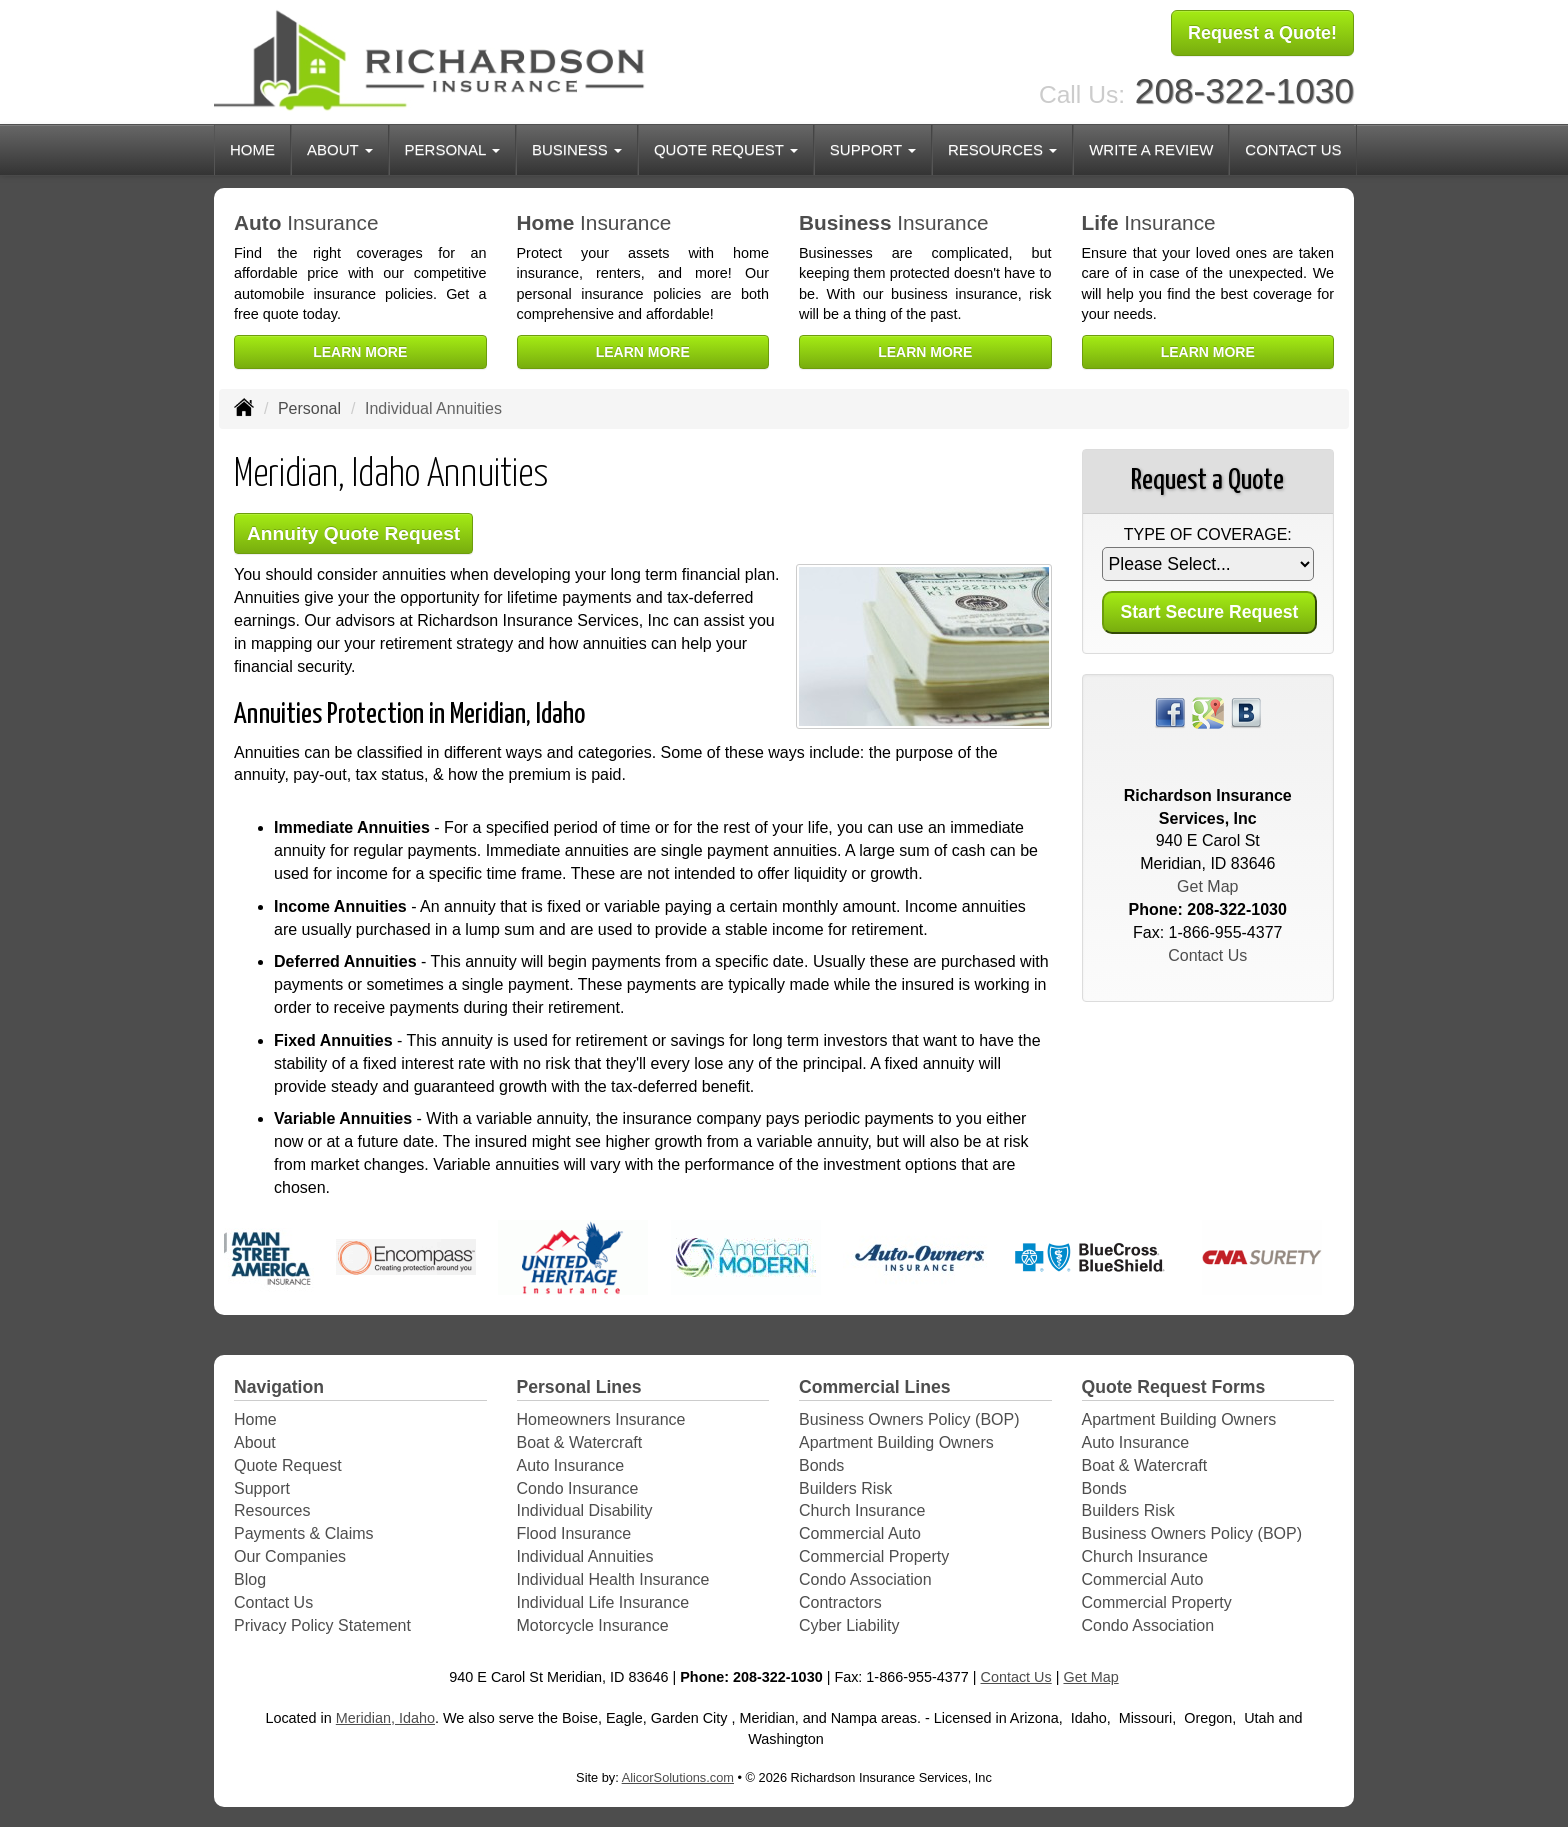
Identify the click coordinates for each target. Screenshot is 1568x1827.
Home (252, 149)
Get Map (1207, 886)
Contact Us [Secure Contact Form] (1207, 955)
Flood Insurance (574, 1533)
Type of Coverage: (1208, 534)
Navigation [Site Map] (279, 1387)
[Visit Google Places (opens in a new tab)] (1208, 711)
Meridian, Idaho (385, 1718)
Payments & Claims (304, 1533)
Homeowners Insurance (601, 1419)
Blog (250, 1579)
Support (262, 1488)
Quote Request (288, 1465)
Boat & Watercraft (580, 1442)
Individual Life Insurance (603, 1602)
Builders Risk (845, 1488)
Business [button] (577, 149)
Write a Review (1151, 149)
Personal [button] (452, 149)
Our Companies (290, 1556)
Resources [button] (1002, 149)
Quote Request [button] (726, 149)
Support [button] (873, 149)
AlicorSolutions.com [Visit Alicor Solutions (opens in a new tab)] (678, 1777)
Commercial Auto (860, 1533)
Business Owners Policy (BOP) (909, 1419)
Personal (309, 408)
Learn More (360, 352)
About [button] (340, 149)
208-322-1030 (1244, 90)
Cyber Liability (849, 1625)
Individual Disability (585, 1510)
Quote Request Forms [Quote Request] (1174, 1387)
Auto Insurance (571, 1465)
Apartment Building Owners (896, 1442)
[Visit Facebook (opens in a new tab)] (1170, 711)
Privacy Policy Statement (322, 1625)
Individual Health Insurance (613, 1579)
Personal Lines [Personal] (579, 1387)
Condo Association (865, 1579)
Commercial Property (874, 1556)
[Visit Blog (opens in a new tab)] (1246, 711)
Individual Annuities (585, 1556)
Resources (272, 1510)
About (255, 1442)
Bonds (821, 1465)
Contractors (840, 1602)
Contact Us (1293, 149)
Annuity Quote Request (353, 533)
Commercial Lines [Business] (875, 1387)
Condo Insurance (578, 1488)
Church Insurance (862, 1510)
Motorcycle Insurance (593, 1625)
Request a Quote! (1262, 33)
